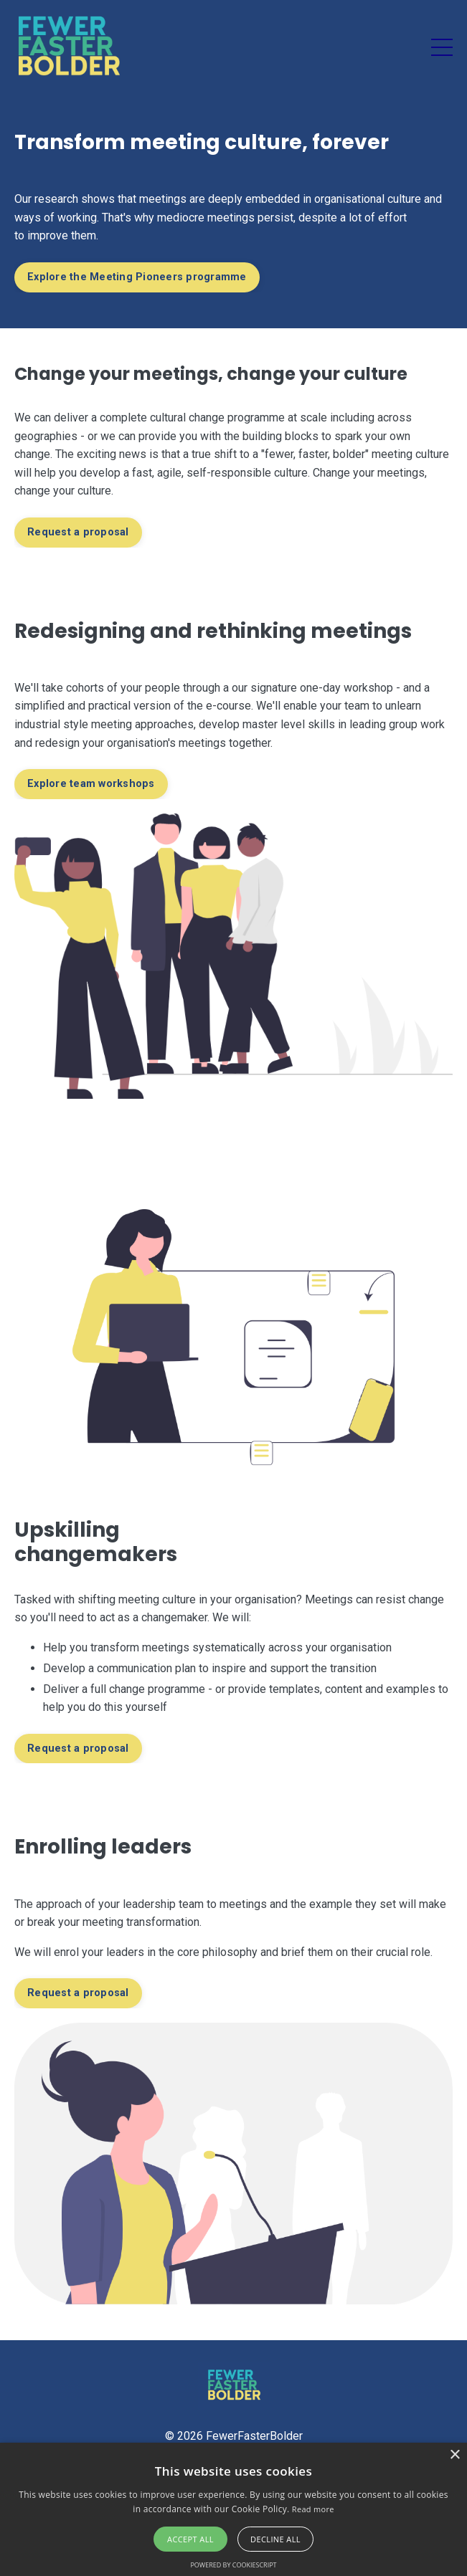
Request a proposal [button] (78, 532)
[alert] (233, 2509)
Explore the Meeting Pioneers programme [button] (137, 277)
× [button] (454, 2455)
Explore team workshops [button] (91, 784)
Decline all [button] (275, 2539)
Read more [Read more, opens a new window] (313, 2509)
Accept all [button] (190, 2539)
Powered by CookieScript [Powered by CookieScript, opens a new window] (233, 2565)
